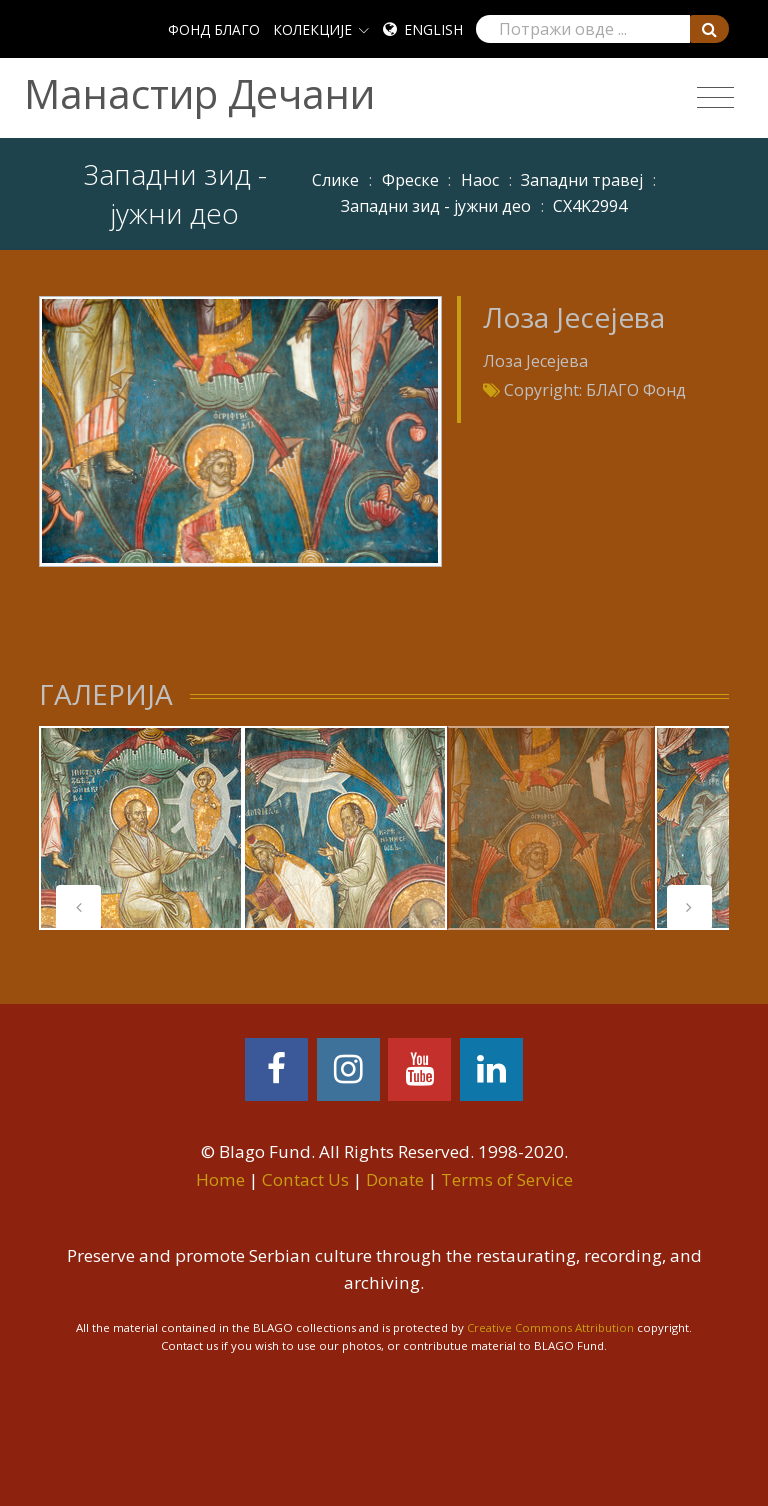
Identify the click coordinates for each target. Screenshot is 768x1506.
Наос (480, 180)
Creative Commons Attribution (550, 1327)
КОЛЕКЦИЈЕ (312, 29)
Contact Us (305, 1179)
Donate (395, 1179)
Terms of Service (507, 1179)
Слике (335, 180)
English (433, 29)
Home (220, 1179)
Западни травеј (582, 180)
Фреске (410, 180)
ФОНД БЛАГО (214, 29)
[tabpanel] (141, 828)
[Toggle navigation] (715, 98)
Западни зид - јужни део (436, 206)
